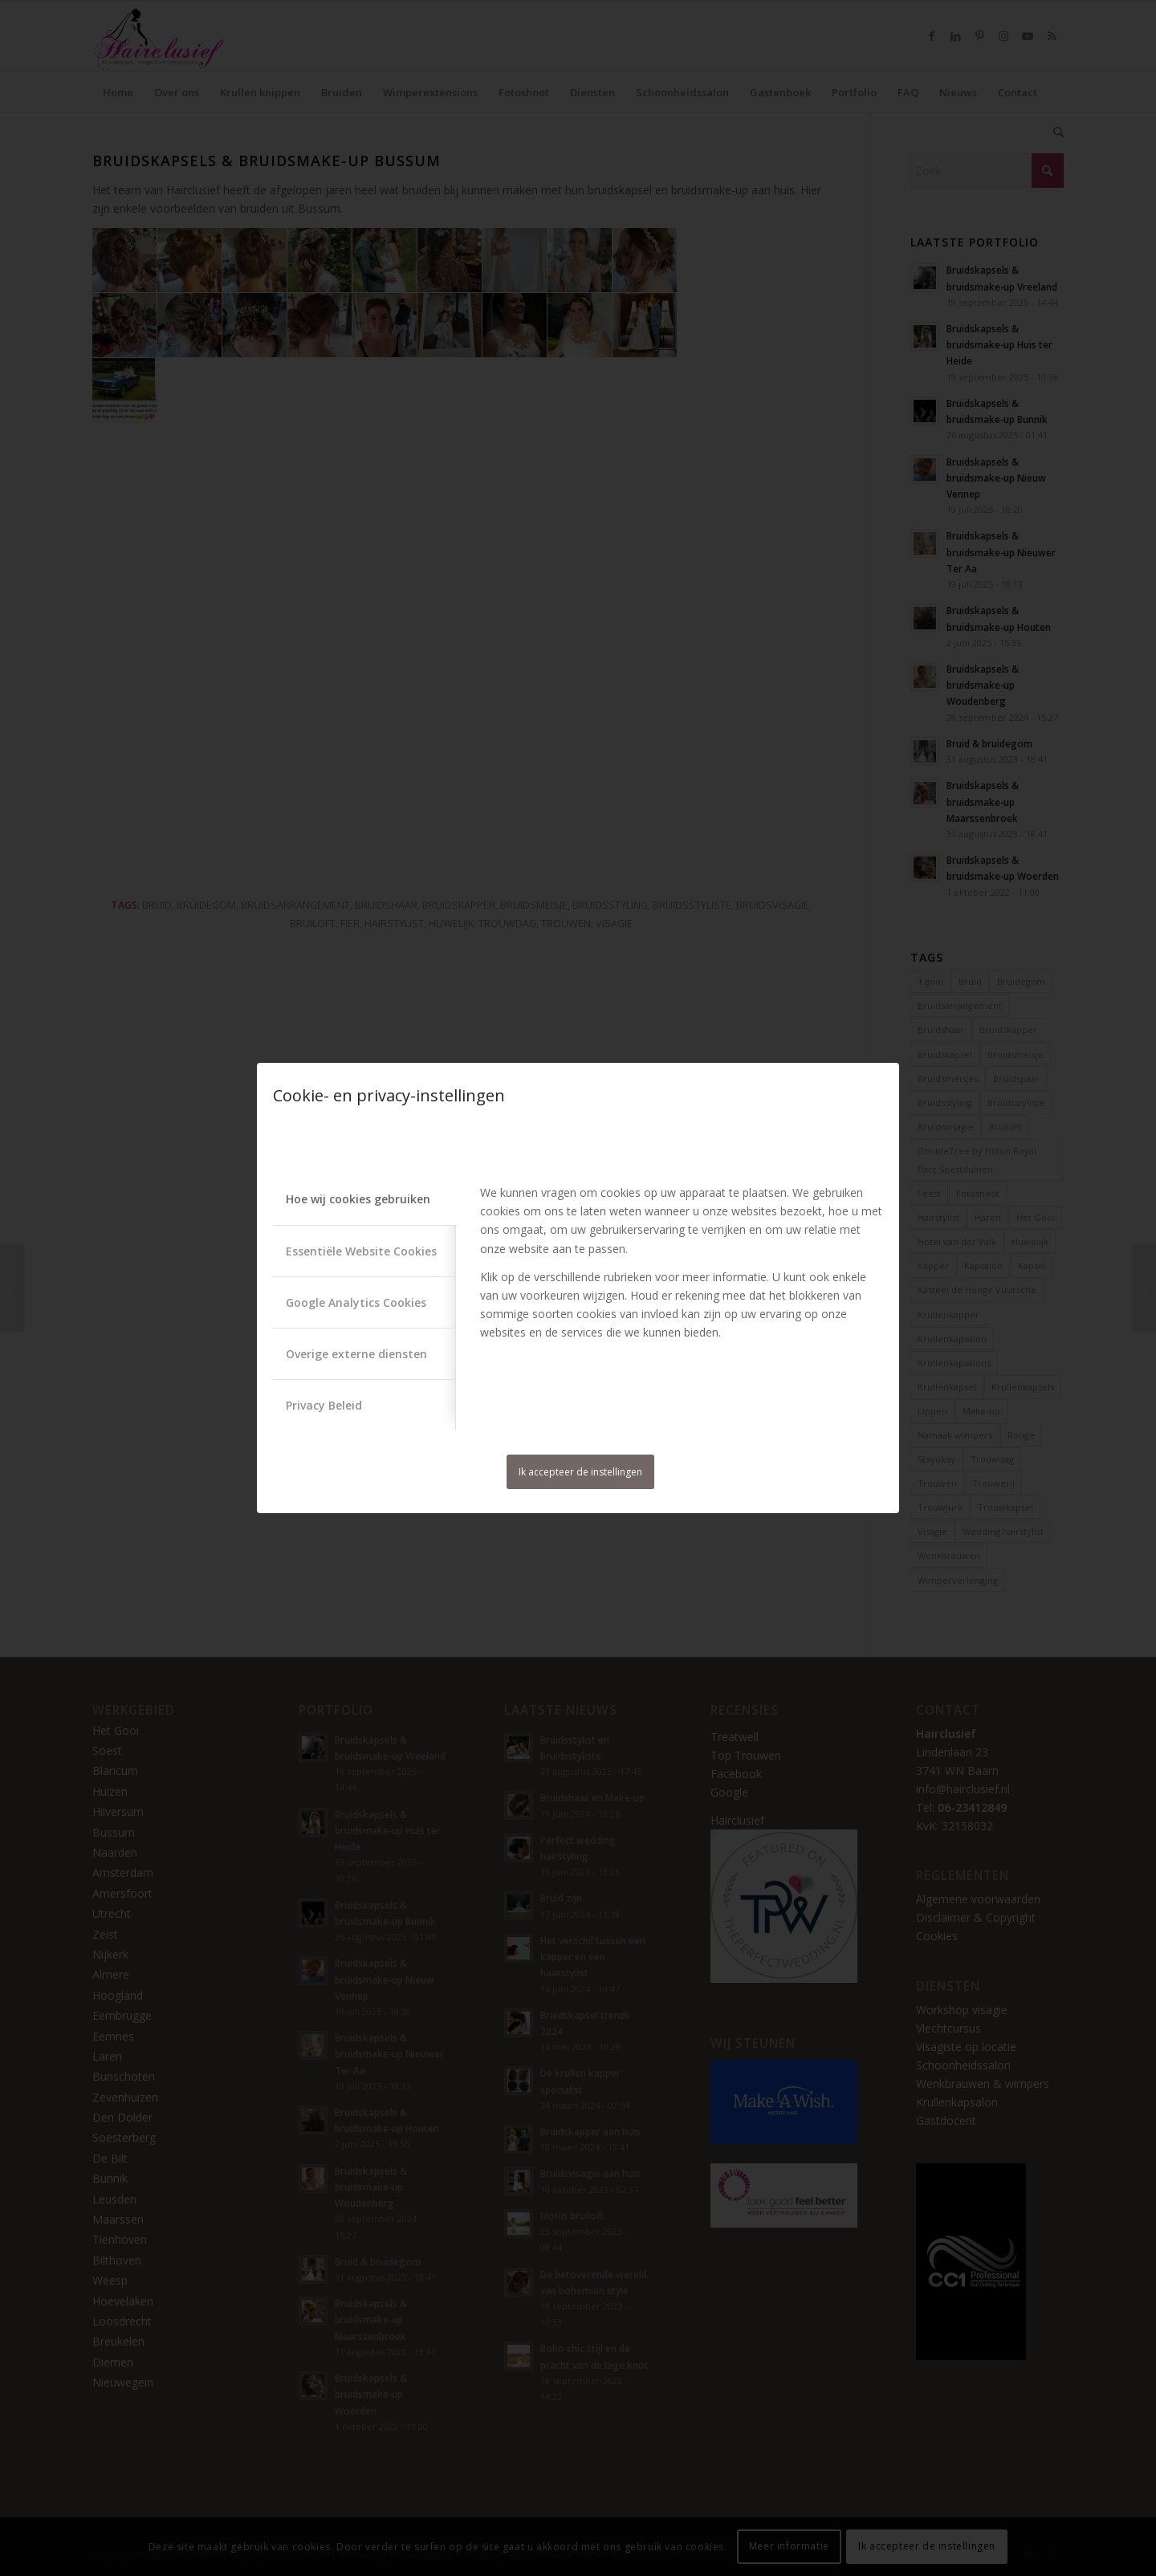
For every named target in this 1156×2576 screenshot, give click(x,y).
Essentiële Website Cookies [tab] (361, 1251)
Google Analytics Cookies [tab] (356, 1302)
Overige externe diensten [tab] (356, 1353)
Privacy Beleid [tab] (324, 1405)
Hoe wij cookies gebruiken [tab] (358, 1199)
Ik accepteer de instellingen (580, 1472)
